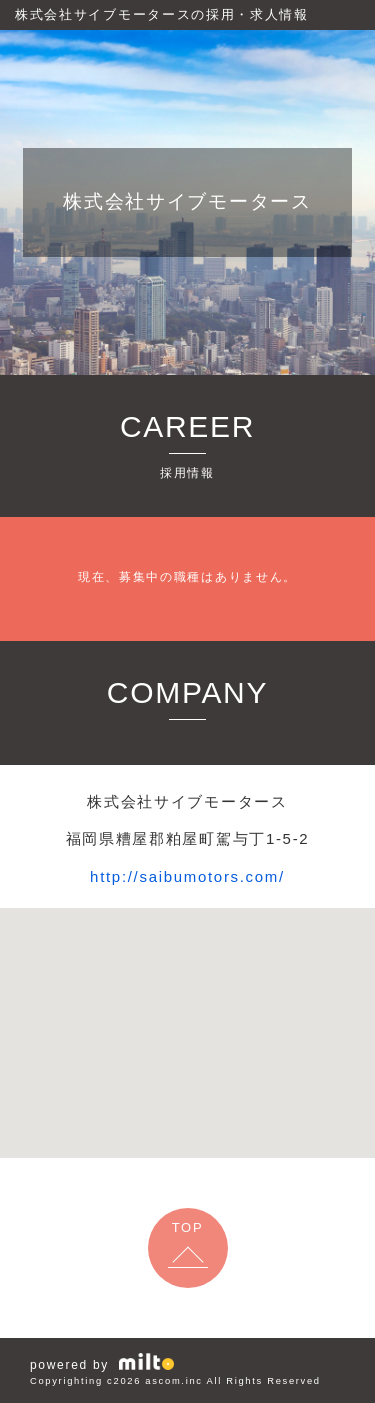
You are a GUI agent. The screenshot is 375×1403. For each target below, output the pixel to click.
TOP (188, 1227)
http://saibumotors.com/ (187, 876)
